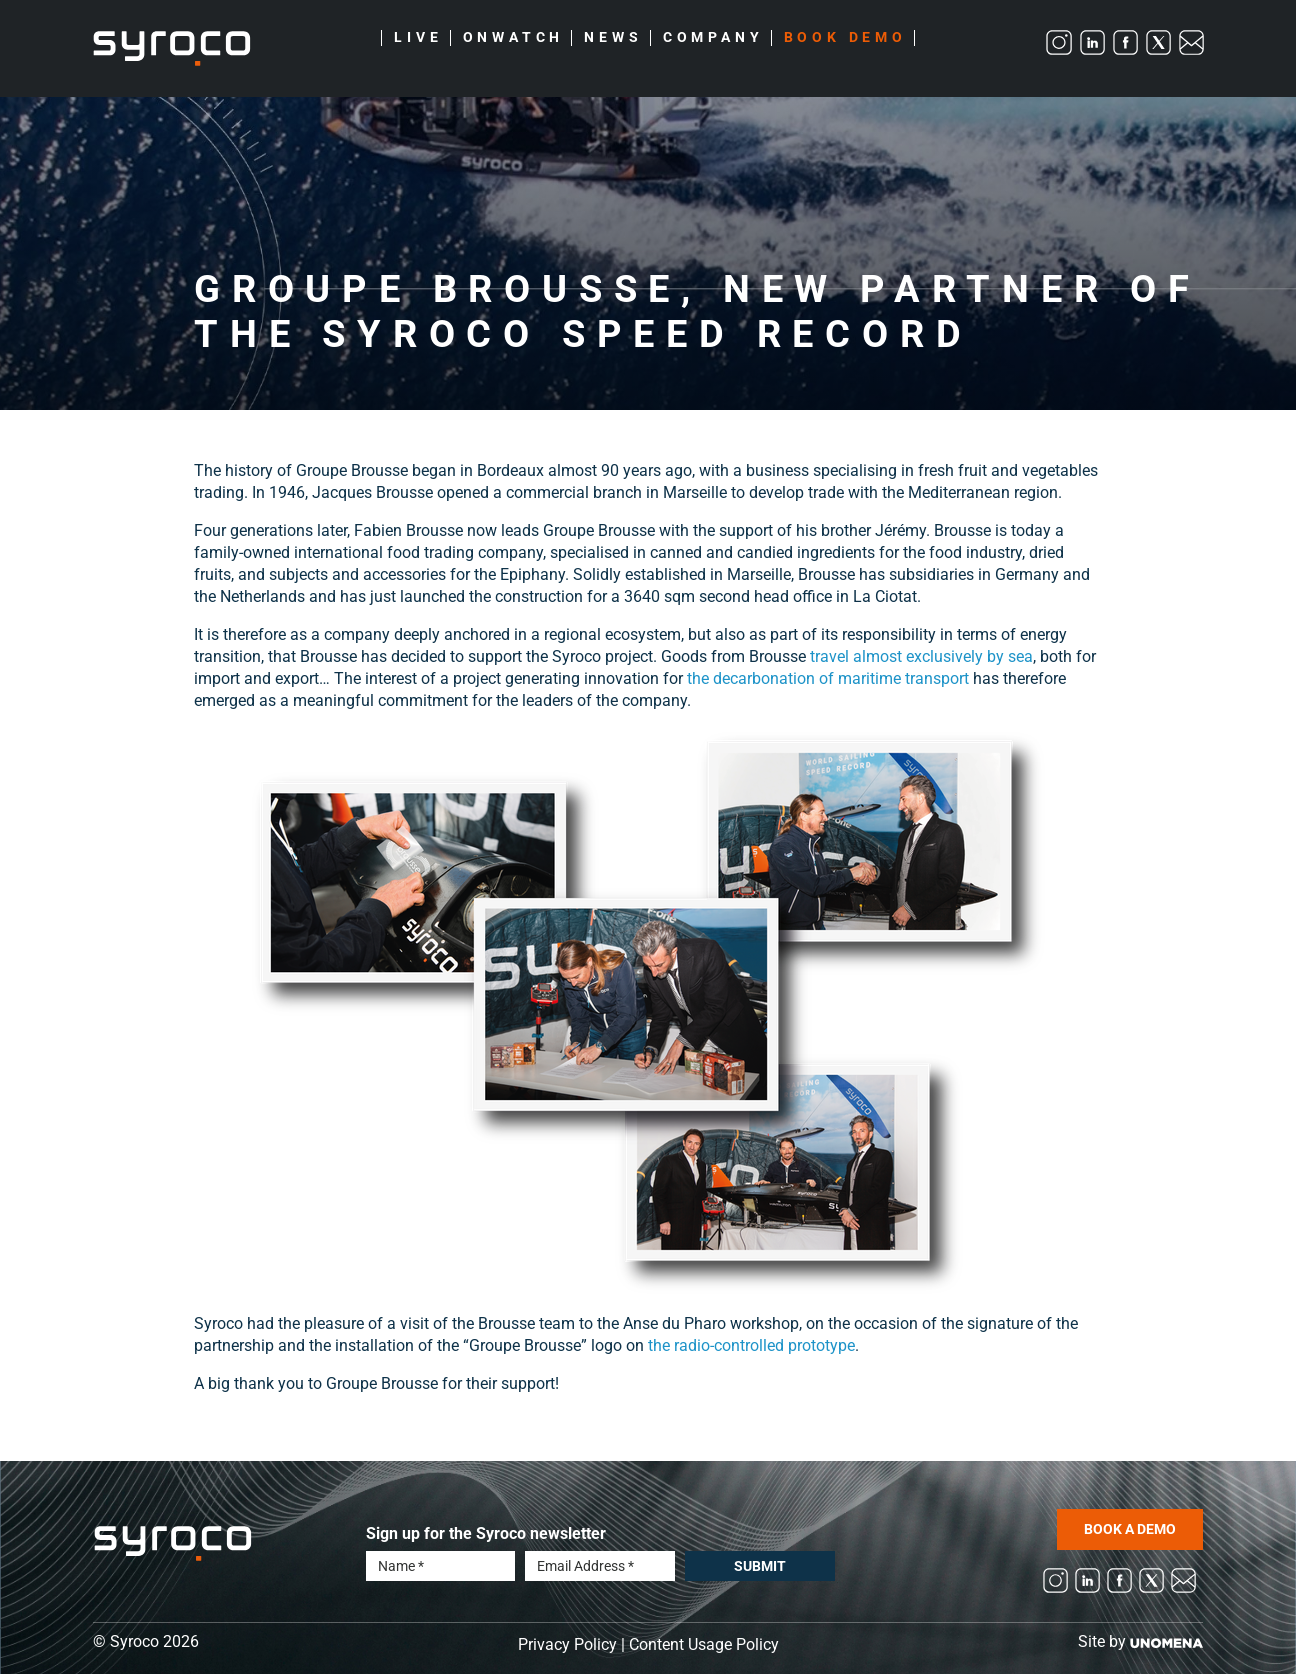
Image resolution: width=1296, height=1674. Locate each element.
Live (418, 38)
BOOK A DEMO (1130, 1529)
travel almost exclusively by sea (921, 656)
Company (713, 38)
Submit (760, 1566)
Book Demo (845, 38)
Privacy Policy (567, 1644)
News (613, 38)
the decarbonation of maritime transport (828, 678)
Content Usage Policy (704, 1644)
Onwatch (514, 38)
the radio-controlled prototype (751, 1345)
